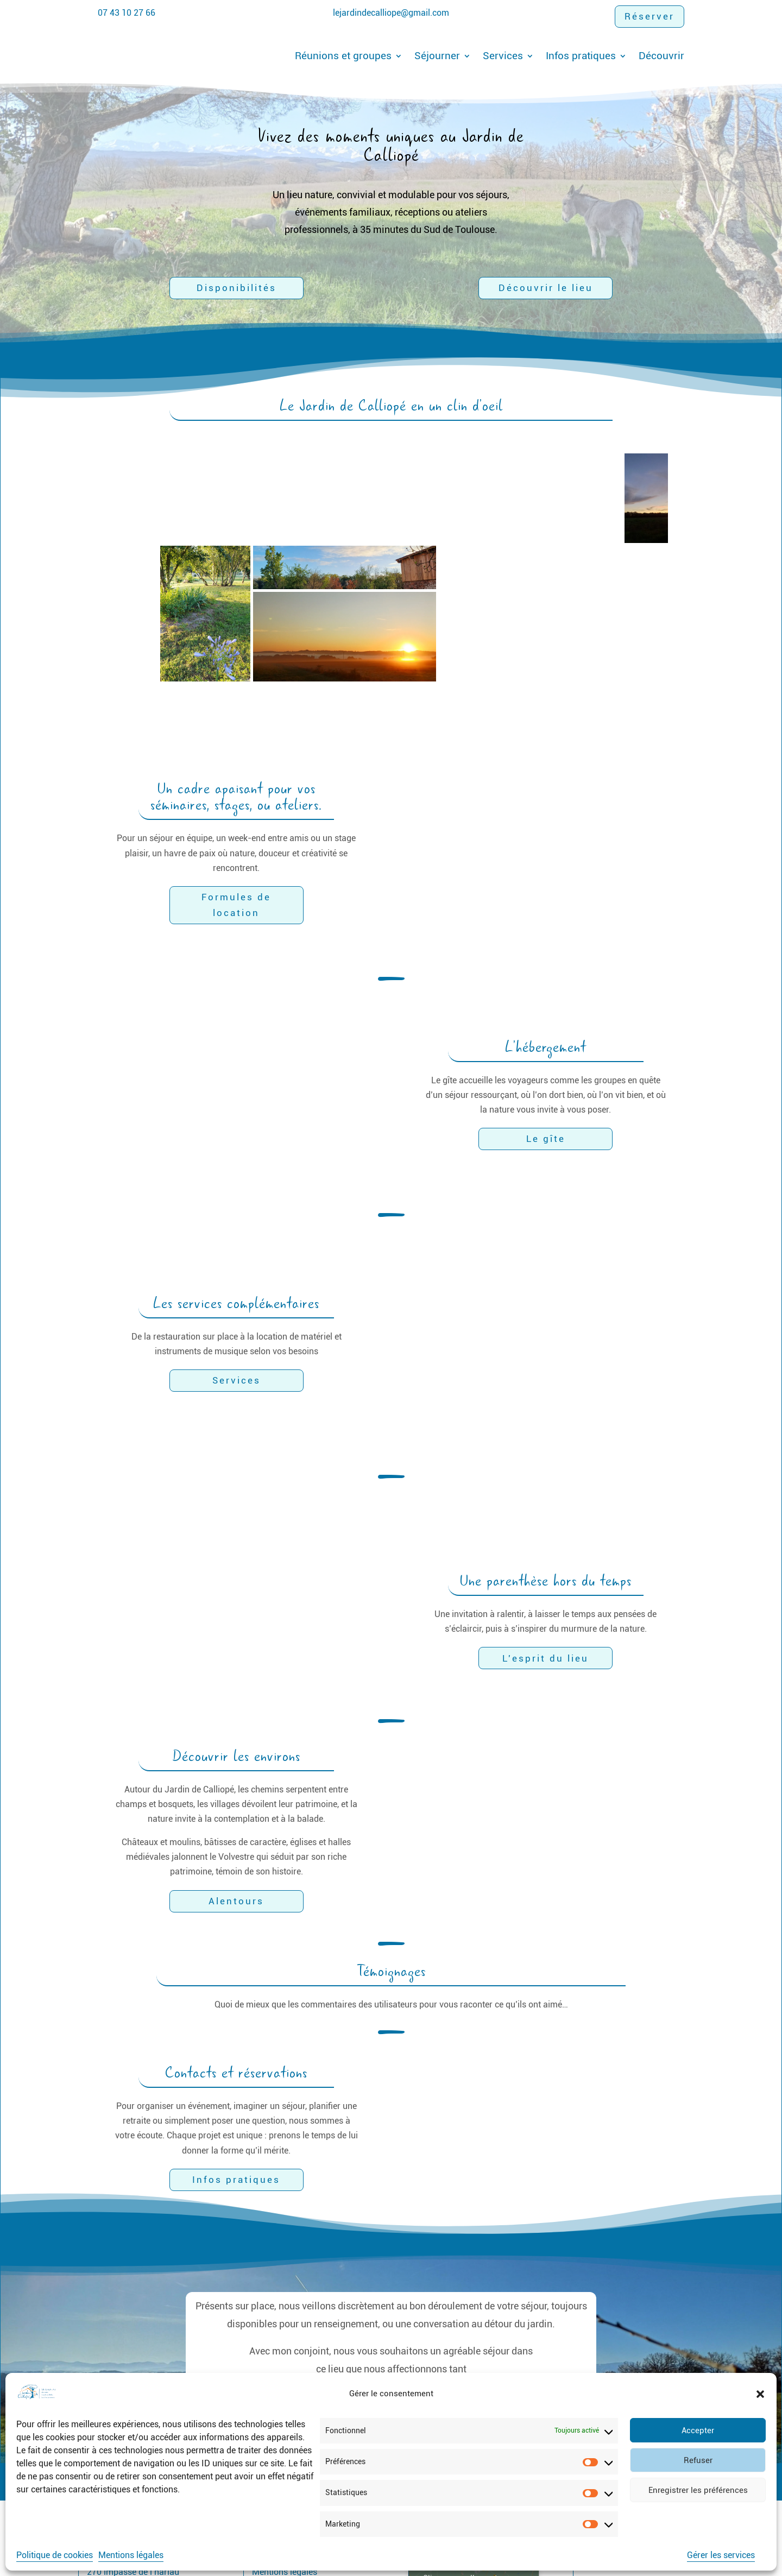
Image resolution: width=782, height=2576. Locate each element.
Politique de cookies (54, 2555)
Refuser (698, 2460)
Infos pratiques (581, 55)
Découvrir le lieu (546, 287)
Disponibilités (236, 287)
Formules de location (236, 862)
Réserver (649, 16)
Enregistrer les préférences (698, 2490)
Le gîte (545, 1054)
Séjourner (437, 55)
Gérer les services (721, 2555)
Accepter (698, 2430)
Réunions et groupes (343, 55)
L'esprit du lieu (545, 1573)
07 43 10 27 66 (126, 13)
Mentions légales (130, 2555)
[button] (760, 2394)
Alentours (236, 1816)
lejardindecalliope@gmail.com (391, 13)
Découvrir (661, 55)
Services (503, 55)
